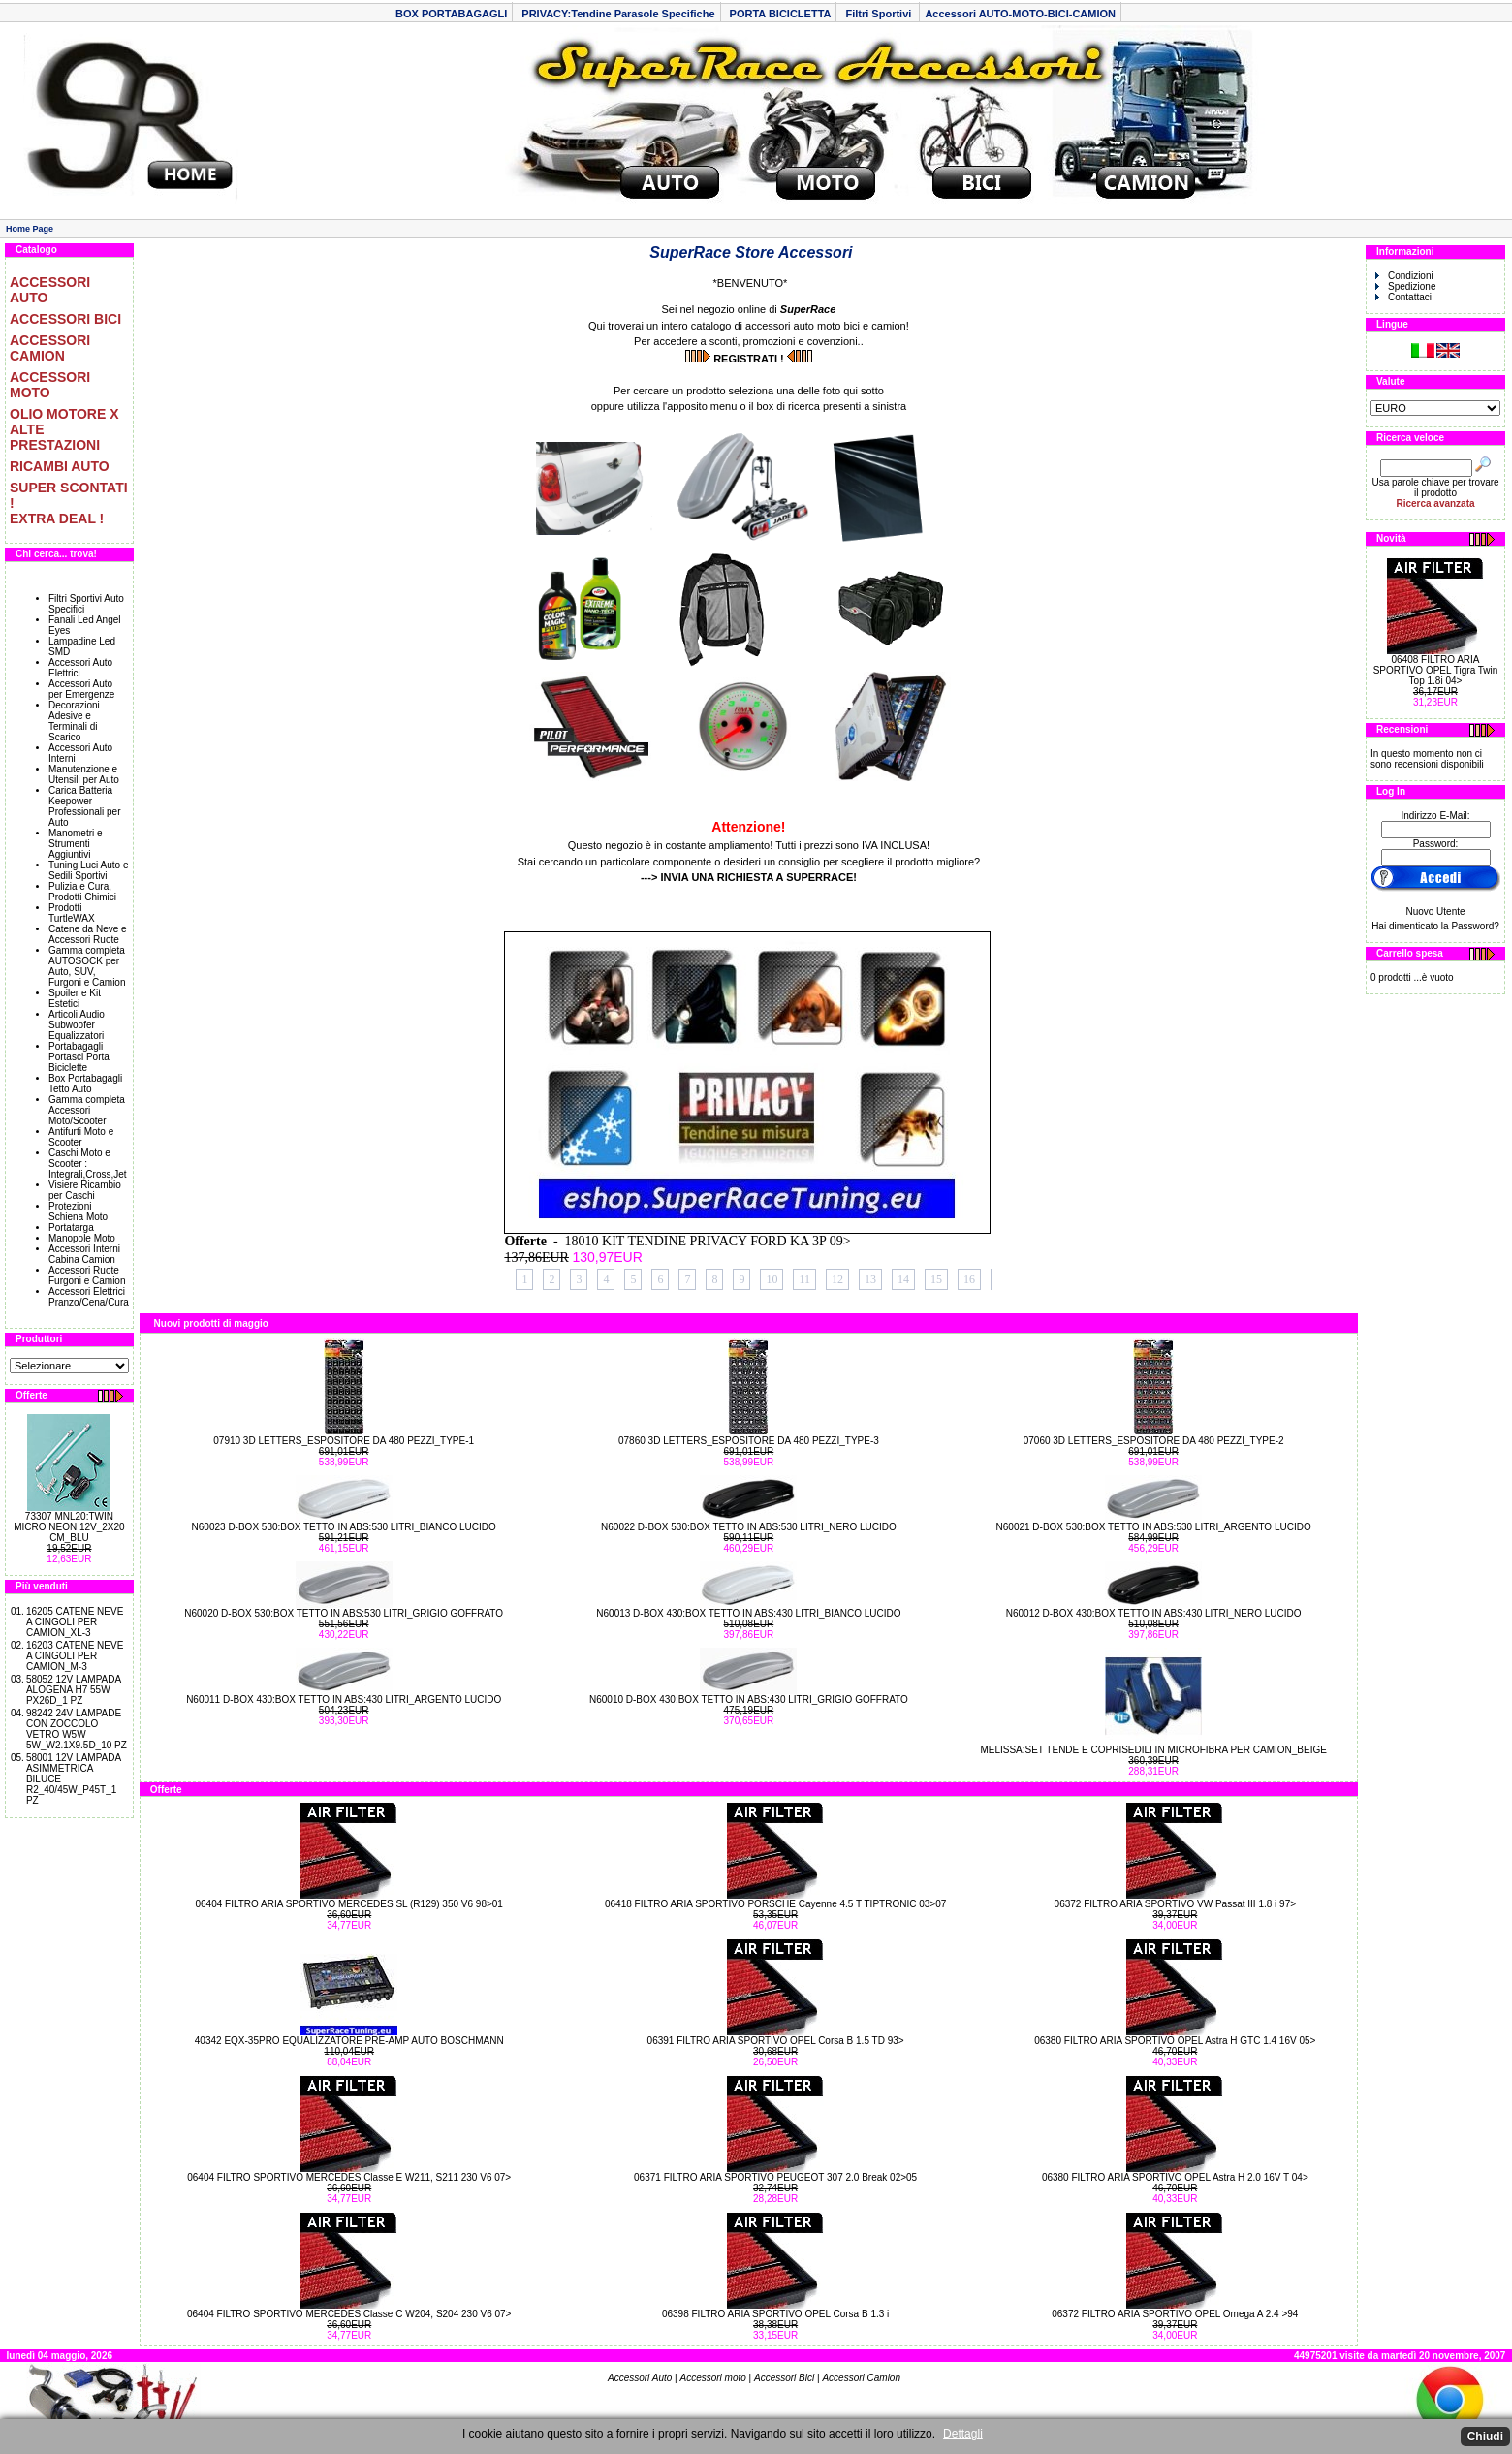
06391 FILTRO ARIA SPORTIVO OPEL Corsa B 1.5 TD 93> (775, 2040)
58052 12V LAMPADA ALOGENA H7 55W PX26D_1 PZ (73, 1690)
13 (870, 1279)
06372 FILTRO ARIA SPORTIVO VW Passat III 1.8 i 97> (1175, 1904)
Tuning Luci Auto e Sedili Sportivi (88, 870)
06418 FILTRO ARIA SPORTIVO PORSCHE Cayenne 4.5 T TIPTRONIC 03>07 (775, 1904)
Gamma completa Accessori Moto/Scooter (86, 1110)
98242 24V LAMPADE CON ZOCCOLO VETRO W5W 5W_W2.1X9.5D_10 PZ (76, 1729)
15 (936, 1279)
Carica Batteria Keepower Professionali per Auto (84, 806)
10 (771, 1279)
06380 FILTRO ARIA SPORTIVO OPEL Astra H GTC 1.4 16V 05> (1174, 2040)
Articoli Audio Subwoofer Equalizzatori (76, 1025)
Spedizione (1405, 286)
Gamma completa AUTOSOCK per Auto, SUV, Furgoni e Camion (86, 966)
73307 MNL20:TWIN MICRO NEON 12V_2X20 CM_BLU (69, 1527)
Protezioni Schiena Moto (78, 1211)
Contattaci (1403, 297)
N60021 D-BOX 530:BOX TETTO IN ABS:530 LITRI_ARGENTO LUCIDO (1153, 1527)
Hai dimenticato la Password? (1435, 926)
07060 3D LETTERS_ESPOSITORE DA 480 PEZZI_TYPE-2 (1154, 1440)
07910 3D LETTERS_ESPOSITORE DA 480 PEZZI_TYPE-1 (343, 1440)
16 (969, 1279)
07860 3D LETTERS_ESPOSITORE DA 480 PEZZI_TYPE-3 (748, 1440)
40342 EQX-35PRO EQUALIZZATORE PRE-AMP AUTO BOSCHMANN (349, 2040)
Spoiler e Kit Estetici (74, 998)
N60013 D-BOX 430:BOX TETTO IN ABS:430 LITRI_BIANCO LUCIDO (748, 1613)
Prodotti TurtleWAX (71, 913)
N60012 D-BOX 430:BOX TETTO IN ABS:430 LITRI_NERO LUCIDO (1154, 1613)
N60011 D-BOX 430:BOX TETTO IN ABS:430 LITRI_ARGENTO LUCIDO (343, 1699)
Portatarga (71, 1227)
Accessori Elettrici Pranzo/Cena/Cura (88, 1296)
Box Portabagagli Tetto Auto (85, 1083)
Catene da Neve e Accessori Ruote (87, 934)
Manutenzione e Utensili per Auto (83, 774)
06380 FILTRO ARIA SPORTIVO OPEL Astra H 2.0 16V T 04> (1175, 2177)
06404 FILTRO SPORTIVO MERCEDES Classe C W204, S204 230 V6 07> (349, 2314)
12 (837, 1279)
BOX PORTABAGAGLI (451, 13)
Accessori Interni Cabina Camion (84, 1254)
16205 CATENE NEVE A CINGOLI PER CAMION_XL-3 (74, 1622)
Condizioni (1404, 275)
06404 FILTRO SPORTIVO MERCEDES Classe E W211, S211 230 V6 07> (349, 2177)
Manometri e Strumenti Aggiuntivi (75, 844)
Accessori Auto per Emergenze (81, 689)
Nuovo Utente (1435, 911)
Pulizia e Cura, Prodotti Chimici (82, 891)
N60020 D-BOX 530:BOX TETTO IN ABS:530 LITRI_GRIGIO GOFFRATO (343, 1613)
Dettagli (963, 2433)
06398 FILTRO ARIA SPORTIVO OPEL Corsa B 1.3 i (775, 2314)
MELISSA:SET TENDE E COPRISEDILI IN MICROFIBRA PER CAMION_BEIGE (1153, 1750)
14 (903, 1279)
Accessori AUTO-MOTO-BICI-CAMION (1020, 13)
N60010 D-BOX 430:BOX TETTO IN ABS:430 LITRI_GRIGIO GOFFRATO (748, 1699)
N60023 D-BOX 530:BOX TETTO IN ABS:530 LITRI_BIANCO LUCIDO (344, 1527)
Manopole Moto (81, 1238)
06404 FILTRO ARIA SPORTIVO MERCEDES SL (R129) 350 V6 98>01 (348, 1904)
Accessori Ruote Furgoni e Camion (86, 1275)
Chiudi (1485, 2436)
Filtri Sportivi (879, 13)
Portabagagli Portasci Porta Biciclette (79, 1057)
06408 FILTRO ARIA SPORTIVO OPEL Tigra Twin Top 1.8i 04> (1435, 670)
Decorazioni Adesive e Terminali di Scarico (74, 721)
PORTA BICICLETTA (781, 13)
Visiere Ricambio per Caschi (84, 1190)
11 (804, 1279)
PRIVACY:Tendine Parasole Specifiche (617, 13)
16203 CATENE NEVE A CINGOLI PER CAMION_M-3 (74, 1656)
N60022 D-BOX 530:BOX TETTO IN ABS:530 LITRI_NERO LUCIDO (749, 1527)
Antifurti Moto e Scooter (80, 1137)
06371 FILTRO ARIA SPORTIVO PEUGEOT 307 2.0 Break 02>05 (775, 2177)
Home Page (29, 229)
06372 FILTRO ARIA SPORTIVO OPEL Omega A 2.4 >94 (1175, 2314)
